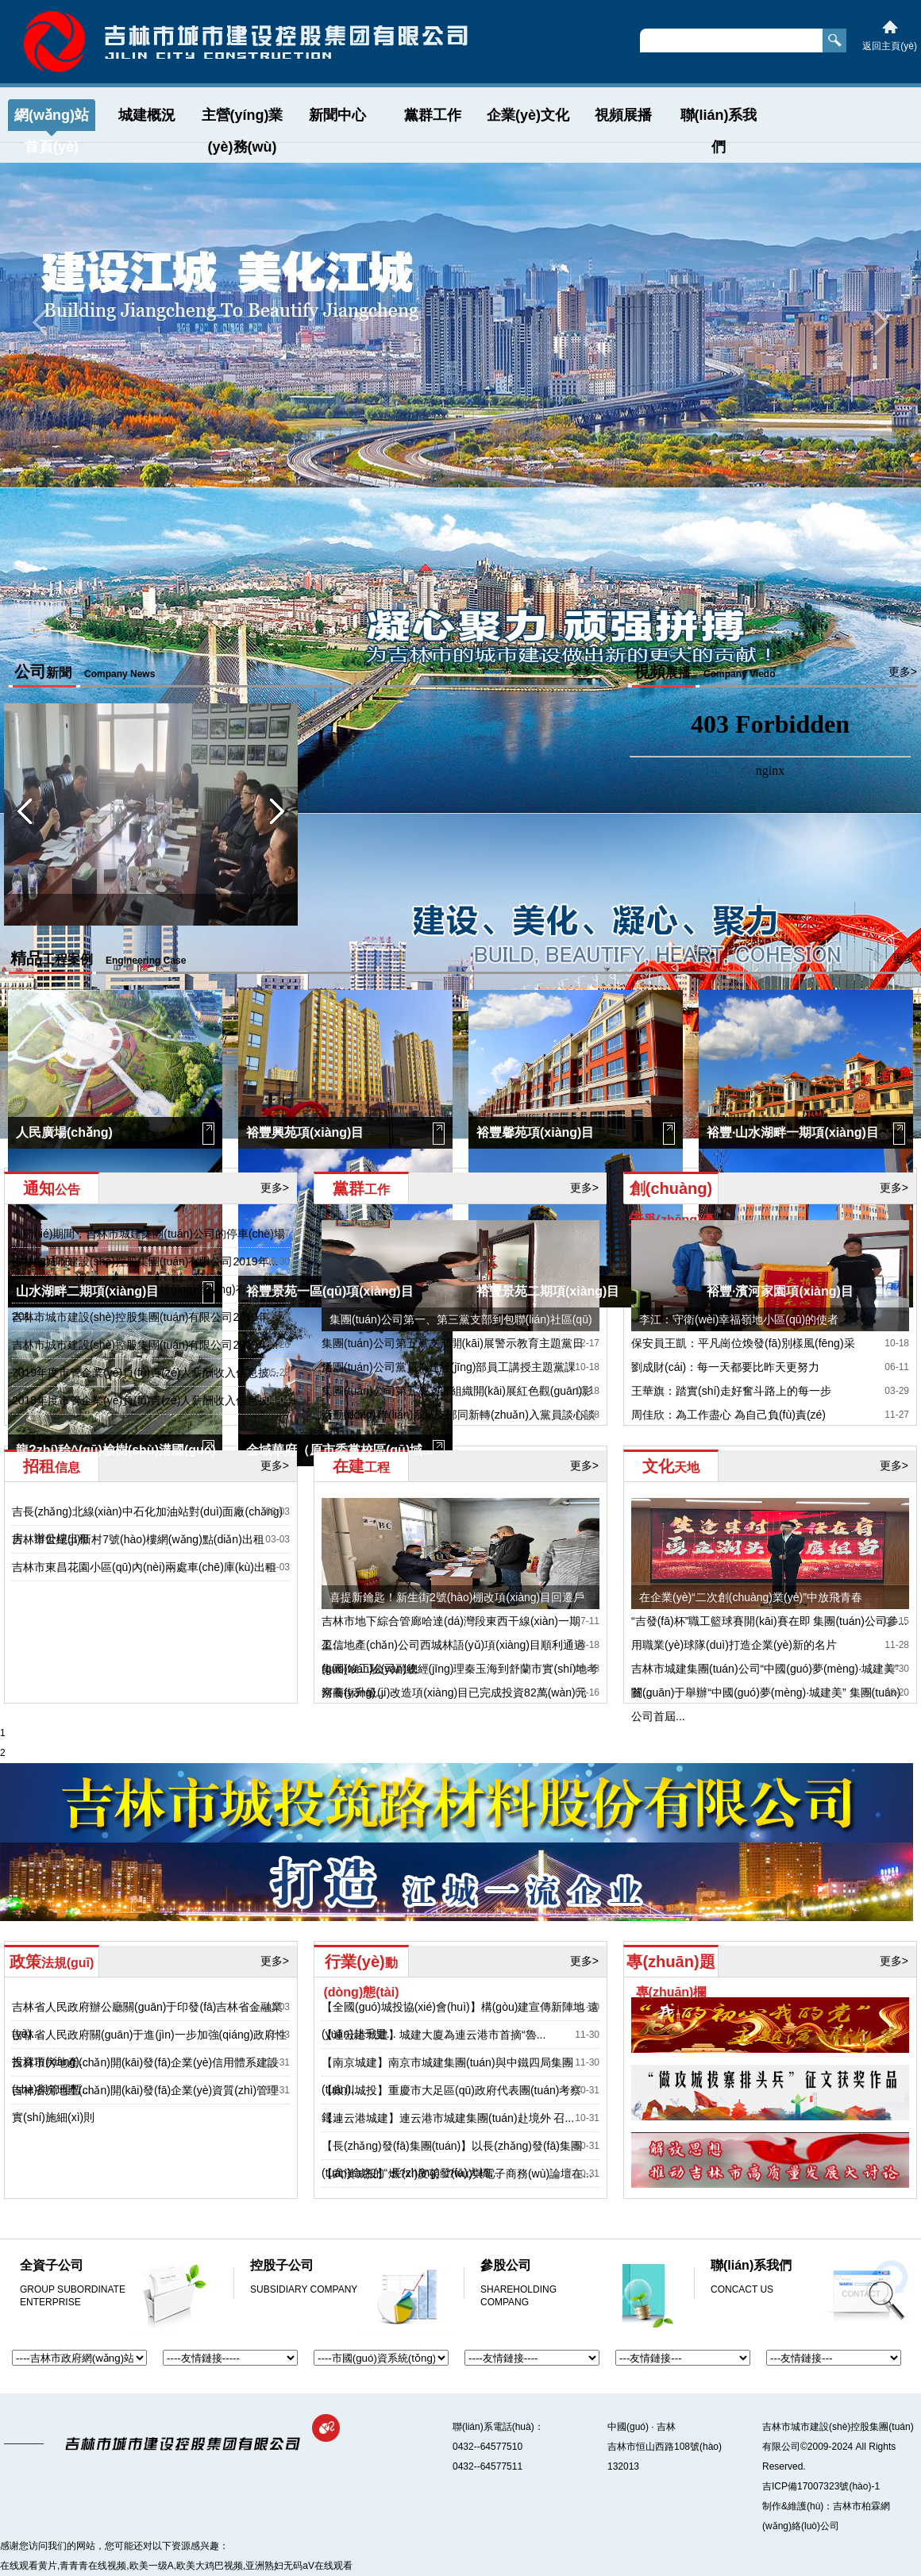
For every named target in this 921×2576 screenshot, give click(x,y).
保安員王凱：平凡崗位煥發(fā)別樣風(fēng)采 (743, 1343)
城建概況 (146, 115)
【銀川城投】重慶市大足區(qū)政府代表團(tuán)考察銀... (451, 2104)
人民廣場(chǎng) (64, 1132)
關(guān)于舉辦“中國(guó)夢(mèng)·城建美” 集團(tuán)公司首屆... (765, 1704)
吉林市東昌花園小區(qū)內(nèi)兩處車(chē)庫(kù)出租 (144, 1567)
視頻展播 (623, 115)
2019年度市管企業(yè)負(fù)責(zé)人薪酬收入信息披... (145, 1372)
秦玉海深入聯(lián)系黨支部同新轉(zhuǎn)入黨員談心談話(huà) (458, 1426)
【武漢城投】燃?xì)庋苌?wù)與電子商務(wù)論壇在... (457, 2173)
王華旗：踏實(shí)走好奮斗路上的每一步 (731, 1390)
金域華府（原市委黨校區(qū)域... (340, 1450)
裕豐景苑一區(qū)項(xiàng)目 (330, 1291)
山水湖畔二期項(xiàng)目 (87, 1291)
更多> (585, 671)
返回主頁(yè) (889, 46)
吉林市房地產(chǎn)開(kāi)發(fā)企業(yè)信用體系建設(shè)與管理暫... (145, 2076)
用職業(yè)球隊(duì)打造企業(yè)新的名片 (734, 1644)
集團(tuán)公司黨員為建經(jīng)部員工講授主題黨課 (449, 1367)
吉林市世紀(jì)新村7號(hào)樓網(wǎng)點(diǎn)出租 (138, 1539)
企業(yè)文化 (528, 115)
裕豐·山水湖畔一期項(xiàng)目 (793, 1132)
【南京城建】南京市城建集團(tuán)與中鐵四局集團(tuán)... (447, 2076)
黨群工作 (432, 115)
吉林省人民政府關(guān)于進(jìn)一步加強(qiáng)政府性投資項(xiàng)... (149, 2048)
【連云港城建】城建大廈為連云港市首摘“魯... (433, 2034)
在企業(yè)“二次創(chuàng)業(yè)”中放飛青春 (750, 1597)
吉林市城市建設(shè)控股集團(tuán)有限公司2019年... (145, 1261)
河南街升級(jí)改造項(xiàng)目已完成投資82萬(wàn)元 (454, 1692)
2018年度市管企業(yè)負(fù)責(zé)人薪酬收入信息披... (145, 1400)
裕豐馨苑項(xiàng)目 (535, 1132)
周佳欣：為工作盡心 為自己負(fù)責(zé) (728, 1414)
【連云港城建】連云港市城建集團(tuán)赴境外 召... (448, 2118)
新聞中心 (337, 115)
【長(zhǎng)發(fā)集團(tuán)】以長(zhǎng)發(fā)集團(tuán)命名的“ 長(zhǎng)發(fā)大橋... (452, 2159)
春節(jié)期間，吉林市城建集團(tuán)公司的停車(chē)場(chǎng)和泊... (148, 1247)
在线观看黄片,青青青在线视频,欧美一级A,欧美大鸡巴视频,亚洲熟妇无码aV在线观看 (176, 2565)
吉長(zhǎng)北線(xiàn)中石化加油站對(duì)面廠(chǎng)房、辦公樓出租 (147, 1525)
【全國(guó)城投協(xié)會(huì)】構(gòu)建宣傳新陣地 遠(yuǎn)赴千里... (460, 2020)
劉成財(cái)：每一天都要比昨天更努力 (725, 1367)
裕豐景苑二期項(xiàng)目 (547, 1291)
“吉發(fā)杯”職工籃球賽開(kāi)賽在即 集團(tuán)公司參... (769, 1621)
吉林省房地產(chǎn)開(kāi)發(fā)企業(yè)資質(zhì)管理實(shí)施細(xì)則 (145, 2104)
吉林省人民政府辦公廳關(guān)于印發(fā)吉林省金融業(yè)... (147, 2020)
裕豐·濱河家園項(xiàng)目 (780, 1291)
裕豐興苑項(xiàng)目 (305, 1132)
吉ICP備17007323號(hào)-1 (821, 2486)
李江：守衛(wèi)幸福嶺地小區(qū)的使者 (738, 1319)
